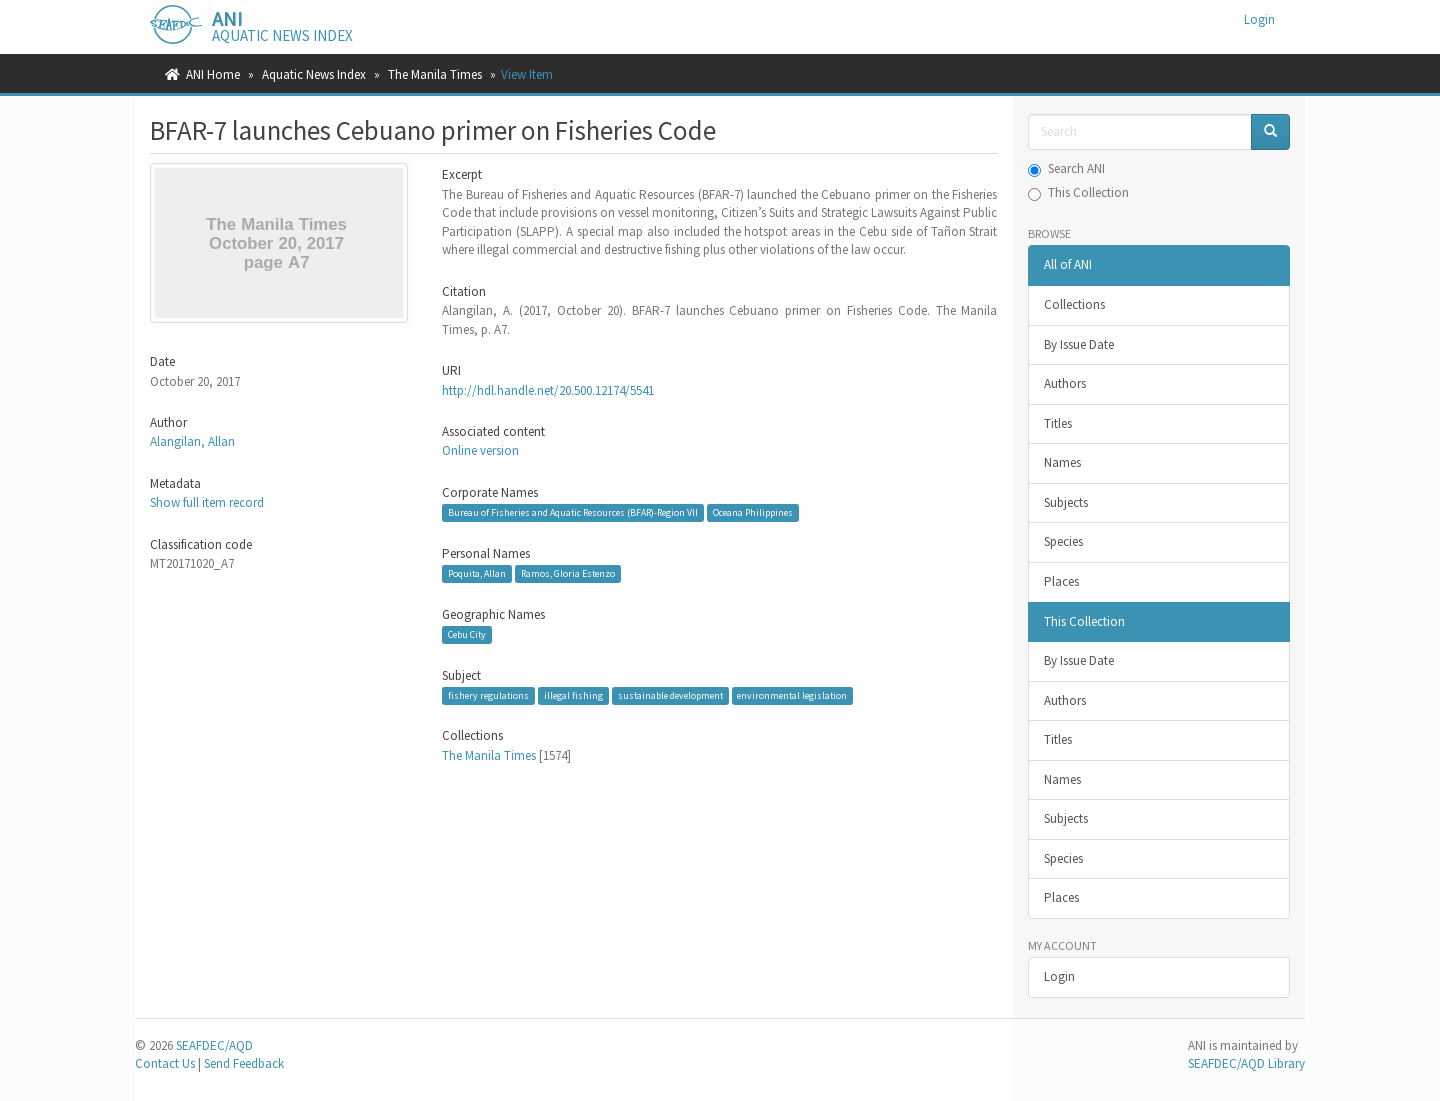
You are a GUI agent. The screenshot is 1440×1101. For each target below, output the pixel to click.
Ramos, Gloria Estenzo (568, 573)
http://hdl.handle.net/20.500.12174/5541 (548, 390)
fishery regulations (488, 695)
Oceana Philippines (753, 512)
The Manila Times (435, 74)
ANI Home (213, 74)
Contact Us (165, 1063)
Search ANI (1066, 168)
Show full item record (207, 502)
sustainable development (670, 695)
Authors (1065, 383)
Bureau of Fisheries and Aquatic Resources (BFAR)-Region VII (573, 512)
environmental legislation (792, 695)
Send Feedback (244, 1063)
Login (1059, 976)
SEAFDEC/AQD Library (1246, 1063)
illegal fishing (573, 695)
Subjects (1066, 502)
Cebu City (467, 634)
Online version (480, 450)
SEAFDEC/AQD (214, 1045)
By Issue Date (1079, 344)
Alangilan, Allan (192, 441)
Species (1063, 541)
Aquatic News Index (314, 74)
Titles (1058, 423)
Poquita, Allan (477, 573)
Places (1061, 581)
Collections (1074, 304)
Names (1062, 462)
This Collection (1078, 192)
